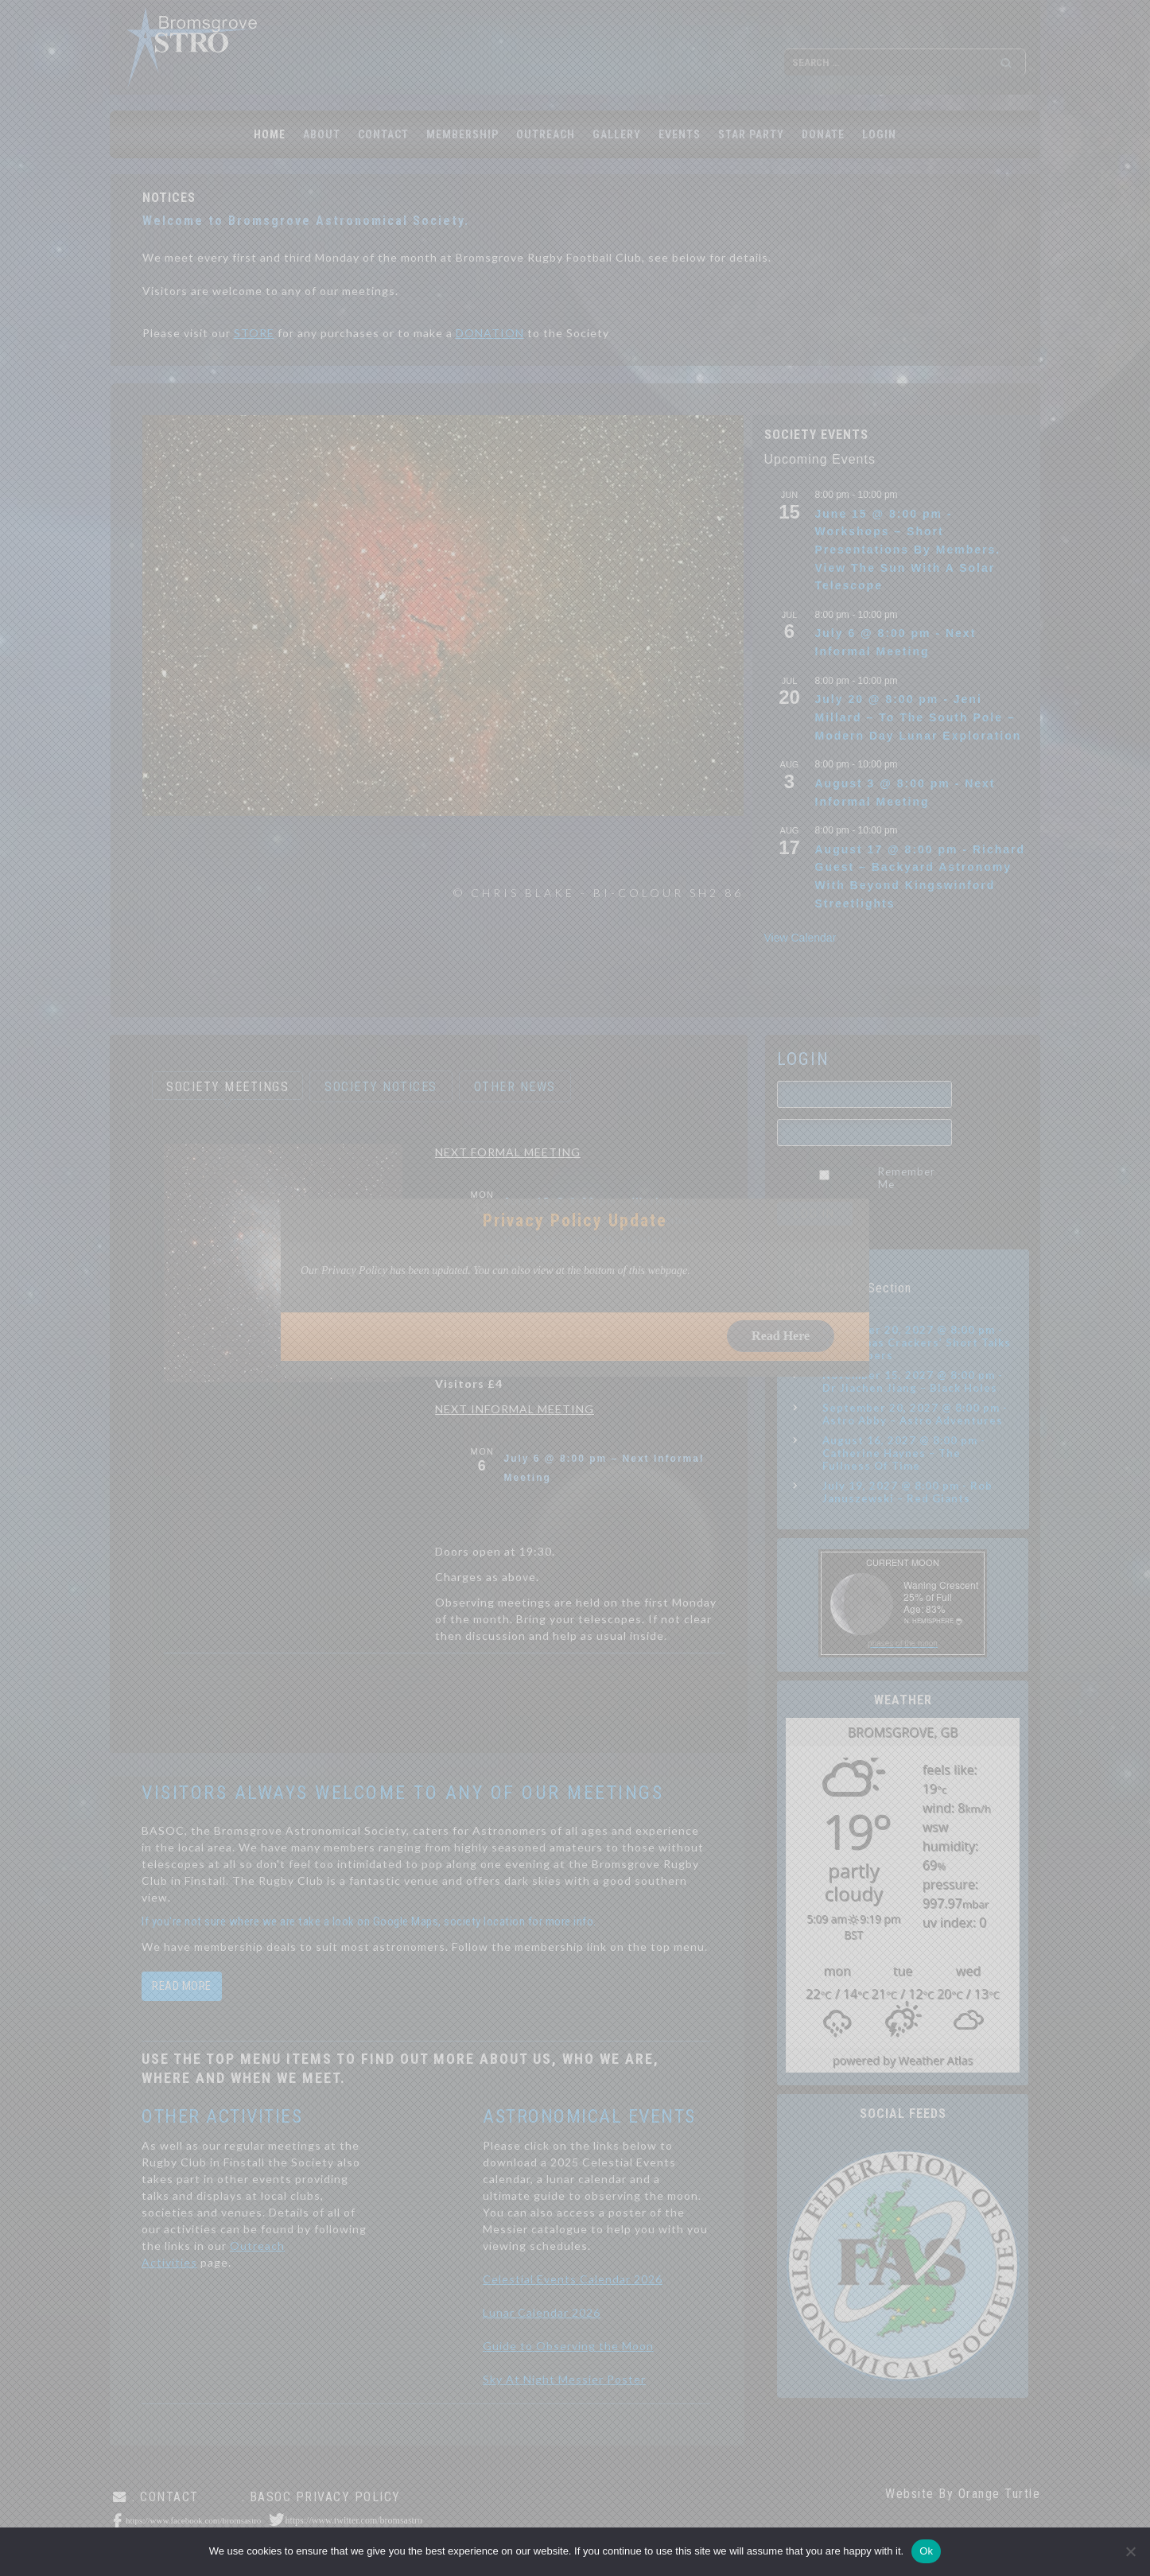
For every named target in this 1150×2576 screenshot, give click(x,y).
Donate (823, 134)
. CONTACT (165, 2496)
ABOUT (321, 134)
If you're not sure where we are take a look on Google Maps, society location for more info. (369, 1921)
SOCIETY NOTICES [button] (380, 1086)
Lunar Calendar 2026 (541, 2312)
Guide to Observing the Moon (568, 2346)
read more (182, 1986)
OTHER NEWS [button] (515, 1086)
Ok (926, 2551)
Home (270, 134)
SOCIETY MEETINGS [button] (227, 1086)
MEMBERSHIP (462, 134)
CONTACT (383, 134)
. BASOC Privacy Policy (321, 2496)
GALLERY (616, 134)
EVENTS (680, 134)
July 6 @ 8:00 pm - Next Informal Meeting (896, 642)
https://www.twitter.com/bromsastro (353, 2520)
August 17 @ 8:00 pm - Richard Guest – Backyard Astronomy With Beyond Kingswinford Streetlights (920, 876)
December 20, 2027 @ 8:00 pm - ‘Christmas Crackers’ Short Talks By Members (916, 1342)
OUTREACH (545, 134)
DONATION (490, 333)
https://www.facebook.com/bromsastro (193, 2520)
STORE (254, 333)
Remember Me (906, 1178)
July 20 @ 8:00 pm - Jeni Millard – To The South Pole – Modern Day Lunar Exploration (918, 717)
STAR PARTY (751, 134)
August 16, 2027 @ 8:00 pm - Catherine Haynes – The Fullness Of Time (903, 1453)
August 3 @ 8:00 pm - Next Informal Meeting (905, 792)
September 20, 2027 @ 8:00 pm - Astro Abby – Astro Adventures (915, 1414)
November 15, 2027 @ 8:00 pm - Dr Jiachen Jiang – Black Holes (912, 1381)
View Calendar (800, 937)
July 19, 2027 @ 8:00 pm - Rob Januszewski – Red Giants (907, 1492)
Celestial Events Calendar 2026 (572, 2279)
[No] (1130, 2551)
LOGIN (879, 134)
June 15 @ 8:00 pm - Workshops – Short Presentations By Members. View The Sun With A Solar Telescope (908, 550)
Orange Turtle (999, 2493)
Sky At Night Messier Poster (564, 2379)
